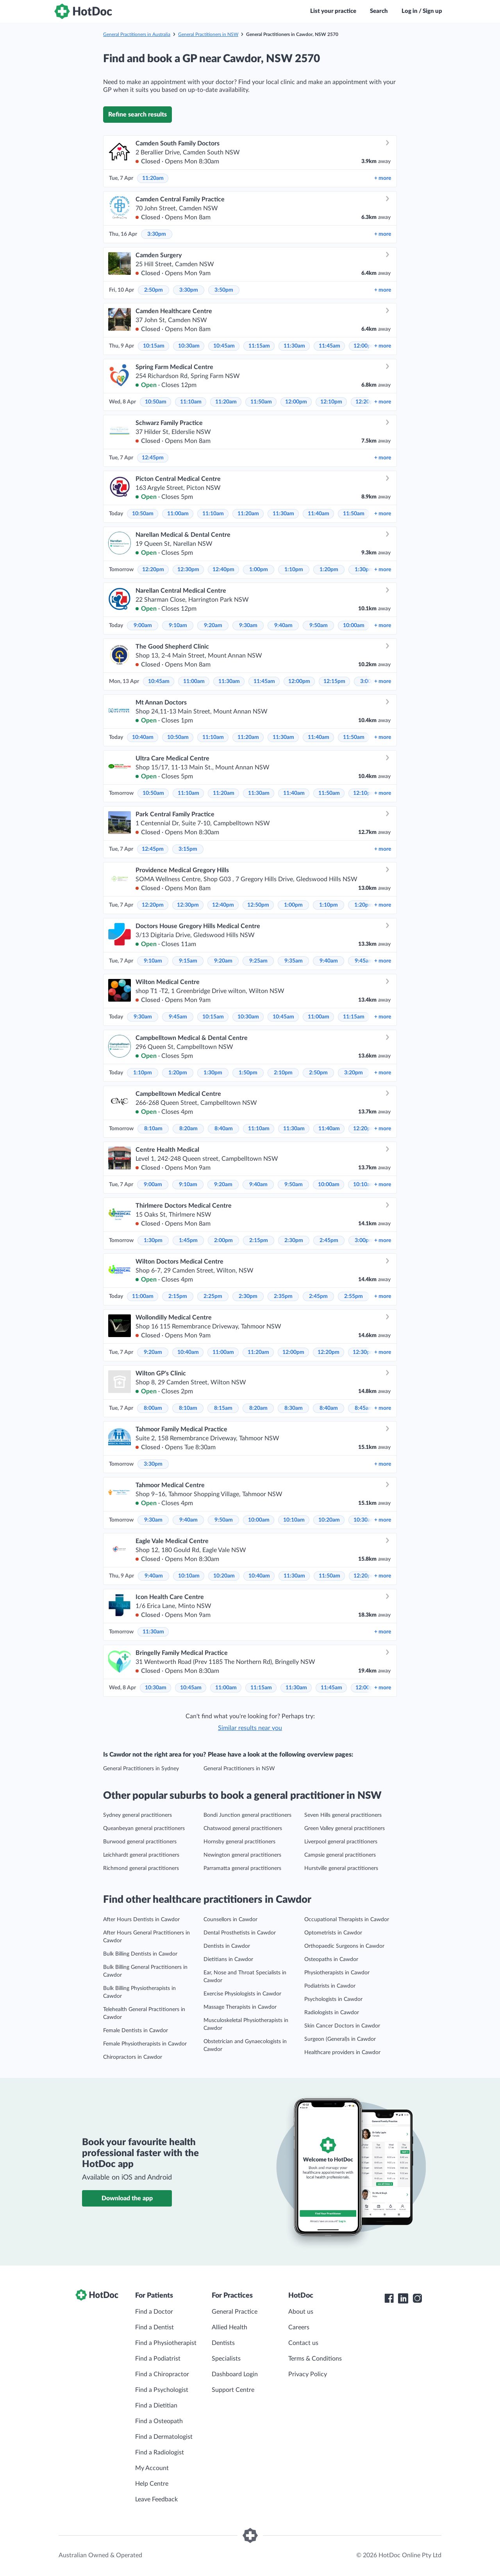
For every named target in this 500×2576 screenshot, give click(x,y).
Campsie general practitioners (340, 1855)
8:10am (153, 1128)
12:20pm (153, 569)
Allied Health (229, 2327)
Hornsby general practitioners (239, 1842)
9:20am (213, 625)
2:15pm (258, 1240)
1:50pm (248, 1073)
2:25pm (213, 1296)
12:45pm (153, 458)
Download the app (127, 2198)
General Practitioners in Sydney (141, 1768)
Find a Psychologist (161, 2390)
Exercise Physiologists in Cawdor (242, 1994)
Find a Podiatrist (157, 2359)
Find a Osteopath (159, 2421)
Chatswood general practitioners (243, 1828)
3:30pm (156, 234)
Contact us (303, 2343)
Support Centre (233, 2390)
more (382, 178)
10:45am (224, 346)
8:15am (223, 1408)
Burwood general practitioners (140, 1842)
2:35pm (283, 1296)
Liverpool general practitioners (340, 1842)
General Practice (234, 2312)
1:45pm (188, 1240)
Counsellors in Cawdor (230, 1919)
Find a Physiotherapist (165, 2343)
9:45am (364, 961)
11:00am (178, 513)
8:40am (223, 1128)
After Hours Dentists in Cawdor (141, 1919)
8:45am (364, 1408)
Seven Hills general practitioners (343, 1815)
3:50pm (223, 290)
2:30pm (293, 1240)
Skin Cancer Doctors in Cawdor (342, 2026)
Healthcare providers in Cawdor (342, 2052)
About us (300, 2312)
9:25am (258, 961)
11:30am (294, 346)
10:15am (153, 346)
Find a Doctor (154, 2312)
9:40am (283, 625)
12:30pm (188, 569)
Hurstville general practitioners (341, 1868)
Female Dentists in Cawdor (135, 2030)
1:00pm (258, 569)
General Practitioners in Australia (136, 34)
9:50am (318, 625)
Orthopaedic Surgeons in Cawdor (344, 1946)
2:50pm (153, 290)
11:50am (261, 402)
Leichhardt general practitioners (141, 1855)
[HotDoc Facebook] (389, 2298)
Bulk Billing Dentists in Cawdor (140, 1954)
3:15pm (188, 849)
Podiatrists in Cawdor (329, 1986)
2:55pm (353, 1296)
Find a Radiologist (159, 2452)
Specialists (226, 2359)
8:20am (188, 1128)
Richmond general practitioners (141, 1868)
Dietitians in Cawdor (228, 1959)
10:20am (329, 1520)
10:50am (155, 402)
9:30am (248, 625)
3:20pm (353, 1073)
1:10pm (293, 569)
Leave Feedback (156, 2499)
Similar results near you (250, 1728)
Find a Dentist (154, 2327)
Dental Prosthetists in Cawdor (240, 1933)
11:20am (153, 178)
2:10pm (283, 1073)
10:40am (143, 737)
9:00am (143, 625)
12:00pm (364, 346)
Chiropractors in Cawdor (132, 2057)
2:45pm (329, 1240)
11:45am (329, 346)
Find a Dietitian (156, 2405)
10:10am (364, 1184)
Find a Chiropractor (162, 2374)
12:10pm (331, 402)
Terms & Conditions (315, 2359)
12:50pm (258, 905)
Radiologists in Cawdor (331, 2012)
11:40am (318, 513)
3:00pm (364, 1240)
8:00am (153, 1408)
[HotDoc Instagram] (417, 2298)
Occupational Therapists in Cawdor (346, 1919)
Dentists (223, 2343)
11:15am (259, 346)
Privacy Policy (307, 2374)
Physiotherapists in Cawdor (337, 1972)
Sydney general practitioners (137, 1815)
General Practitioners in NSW (208, 34)
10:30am (189, 346)
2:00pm (223, 1240)
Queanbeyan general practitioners (144, 1828)
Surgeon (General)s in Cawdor (340, 2039)
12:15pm (334, 681)
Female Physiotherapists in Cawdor (145, 2044)
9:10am (178, 625)
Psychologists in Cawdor (333, 1999)
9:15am (188, 961)
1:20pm (329, 569)
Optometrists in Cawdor (333, 1933)
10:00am (353, 625)
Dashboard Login (235, 2374)
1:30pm (364, 569)
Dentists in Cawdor (227, 1946)
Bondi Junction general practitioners (247, 1815)
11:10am (191, 402)
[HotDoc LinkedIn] (403, 2298)
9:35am (293, 961)
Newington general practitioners (242, 1855)
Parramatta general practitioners (242, 1868)
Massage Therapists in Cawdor (240, 2007)
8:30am (293, 1408)
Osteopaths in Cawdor (331, 1959)
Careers (298, 2327)
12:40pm (223, 569)
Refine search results (137, 114)
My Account (152, 2468)
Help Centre (151, 2484)
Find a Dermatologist (164, 2437)
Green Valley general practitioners (344, 1828)
